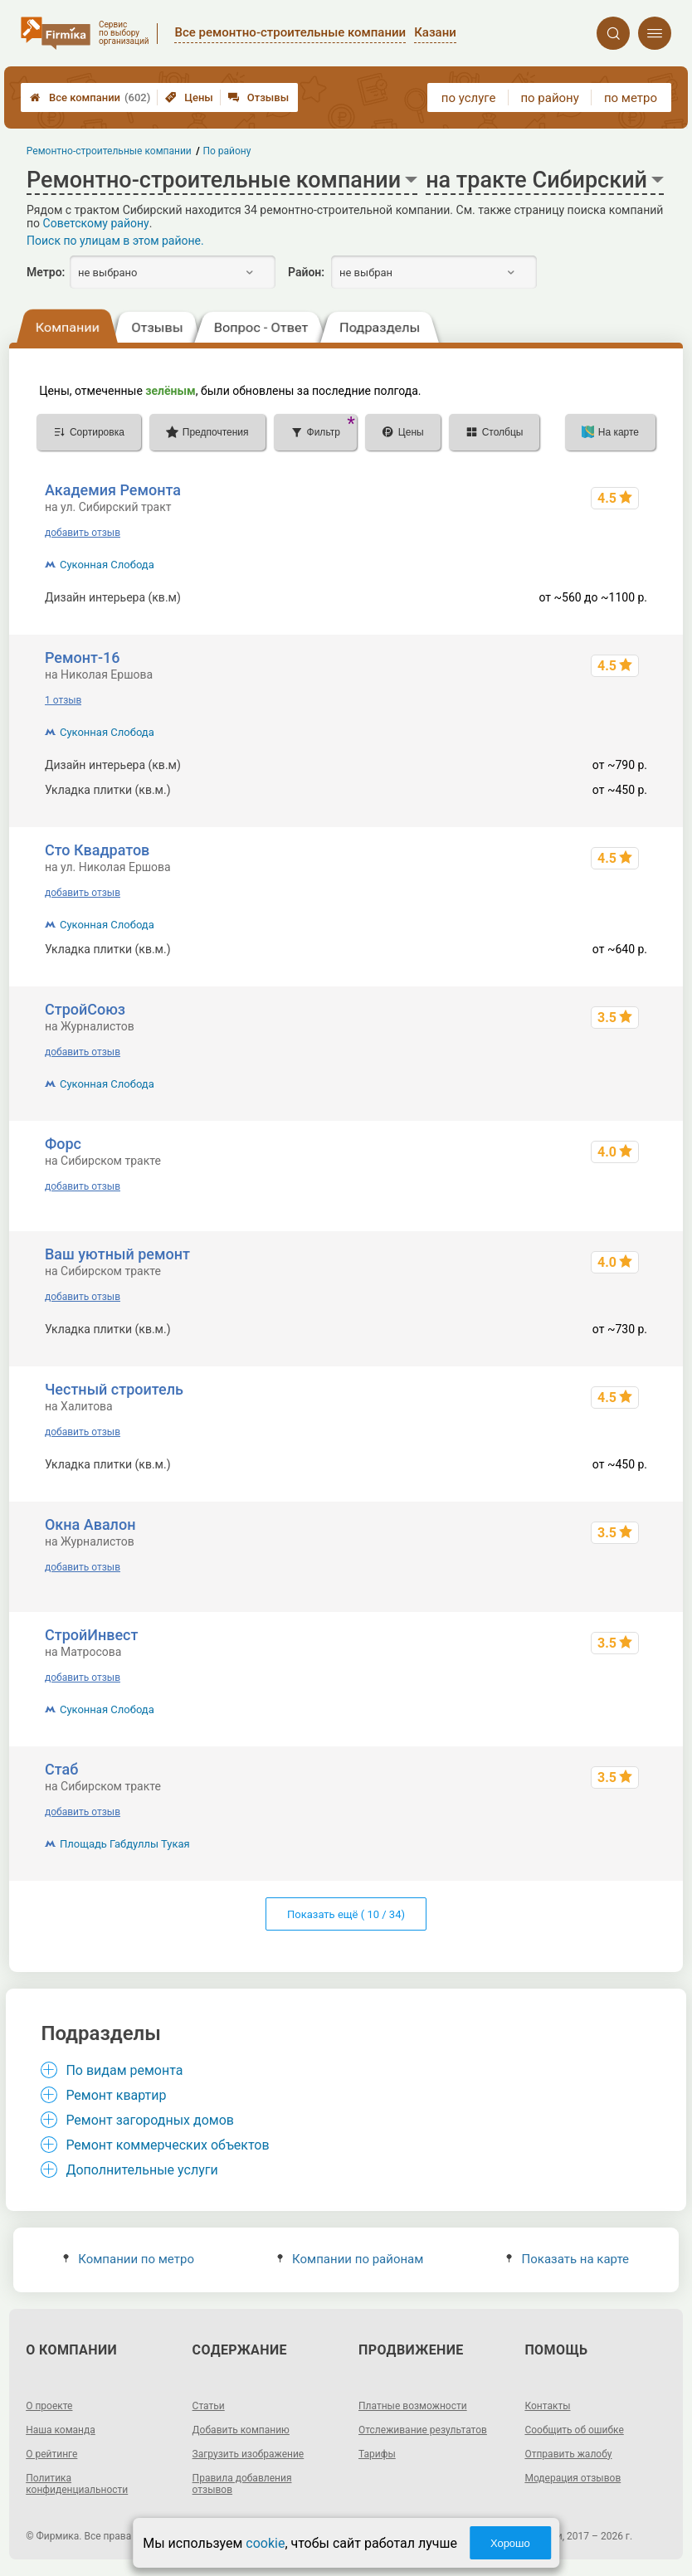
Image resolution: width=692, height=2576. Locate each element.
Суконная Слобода (107, 564)
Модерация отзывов (572, 2478)
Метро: (46, 272)
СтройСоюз (85, 1009)
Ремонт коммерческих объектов (167, 2145)
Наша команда (60, 2430)
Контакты (547, 2406)
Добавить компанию (241, 2430)
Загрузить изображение (248, 2454)
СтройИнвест (92, 1634)
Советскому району (96, 223)
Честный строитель (114, 1389)
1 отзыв (63, 700)
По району (227, 151)
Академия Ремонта (113, 490)
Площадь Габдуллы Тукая (125, 1844)
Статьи (208, 2406)
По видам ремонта (124, 2070)
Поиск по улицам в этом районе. (115, 240)
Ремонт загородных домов (150, 2120)
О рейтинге (51, 2454)
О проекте (49, 2406)
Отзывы (258, 97)
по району (549, 97)
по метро (630, 97)
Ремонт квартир (116, 2095)
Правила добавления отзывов (242, 2484)
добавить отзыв (82, 532)
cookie (265, 2543)
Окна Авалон (90, 1524)
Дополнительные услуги (141, 2170)
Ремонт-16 (82, 657)
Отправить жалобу (568, 2454)
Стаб (61, 1769)
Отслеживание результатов (422, 2430)
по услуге (468, 97)
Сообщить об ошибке (573, 2430)
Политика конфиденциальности (77, 2484)
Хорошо (510, 2543)
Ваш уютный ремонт (117, 1254)
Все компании (90, 97)
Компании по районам (350, 2259)
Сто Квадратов (97, 850)
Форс (63, 1143)
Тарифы (377, 2454)
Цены (189, 97)
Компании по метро (128, 2259)
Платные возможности (412, 2406)
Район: (306, 272)
